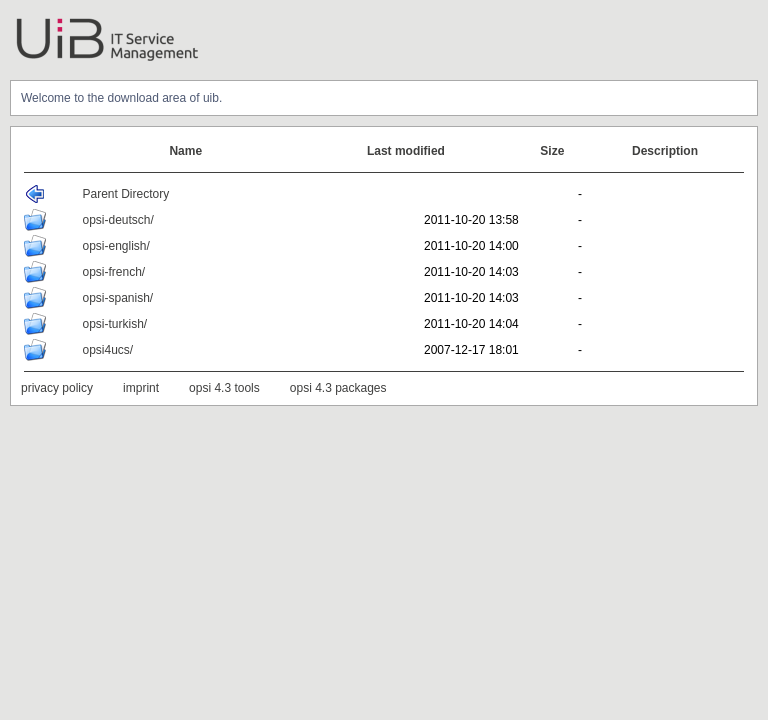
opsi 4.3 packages (338, 388)
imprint (141, 388)
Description (665, 151)
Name (185, 151)
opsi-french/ (113, 272)
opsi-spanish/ (117, 298)
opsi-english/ (115, 246)
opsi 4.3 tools (224, 388)
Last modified (406, 151)
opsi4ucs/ (107, 350)
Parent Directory (125, 194)
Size (552, 151)
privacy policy (57, 388)
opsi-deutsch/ (117, 220)
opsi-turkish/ (114, 324)
